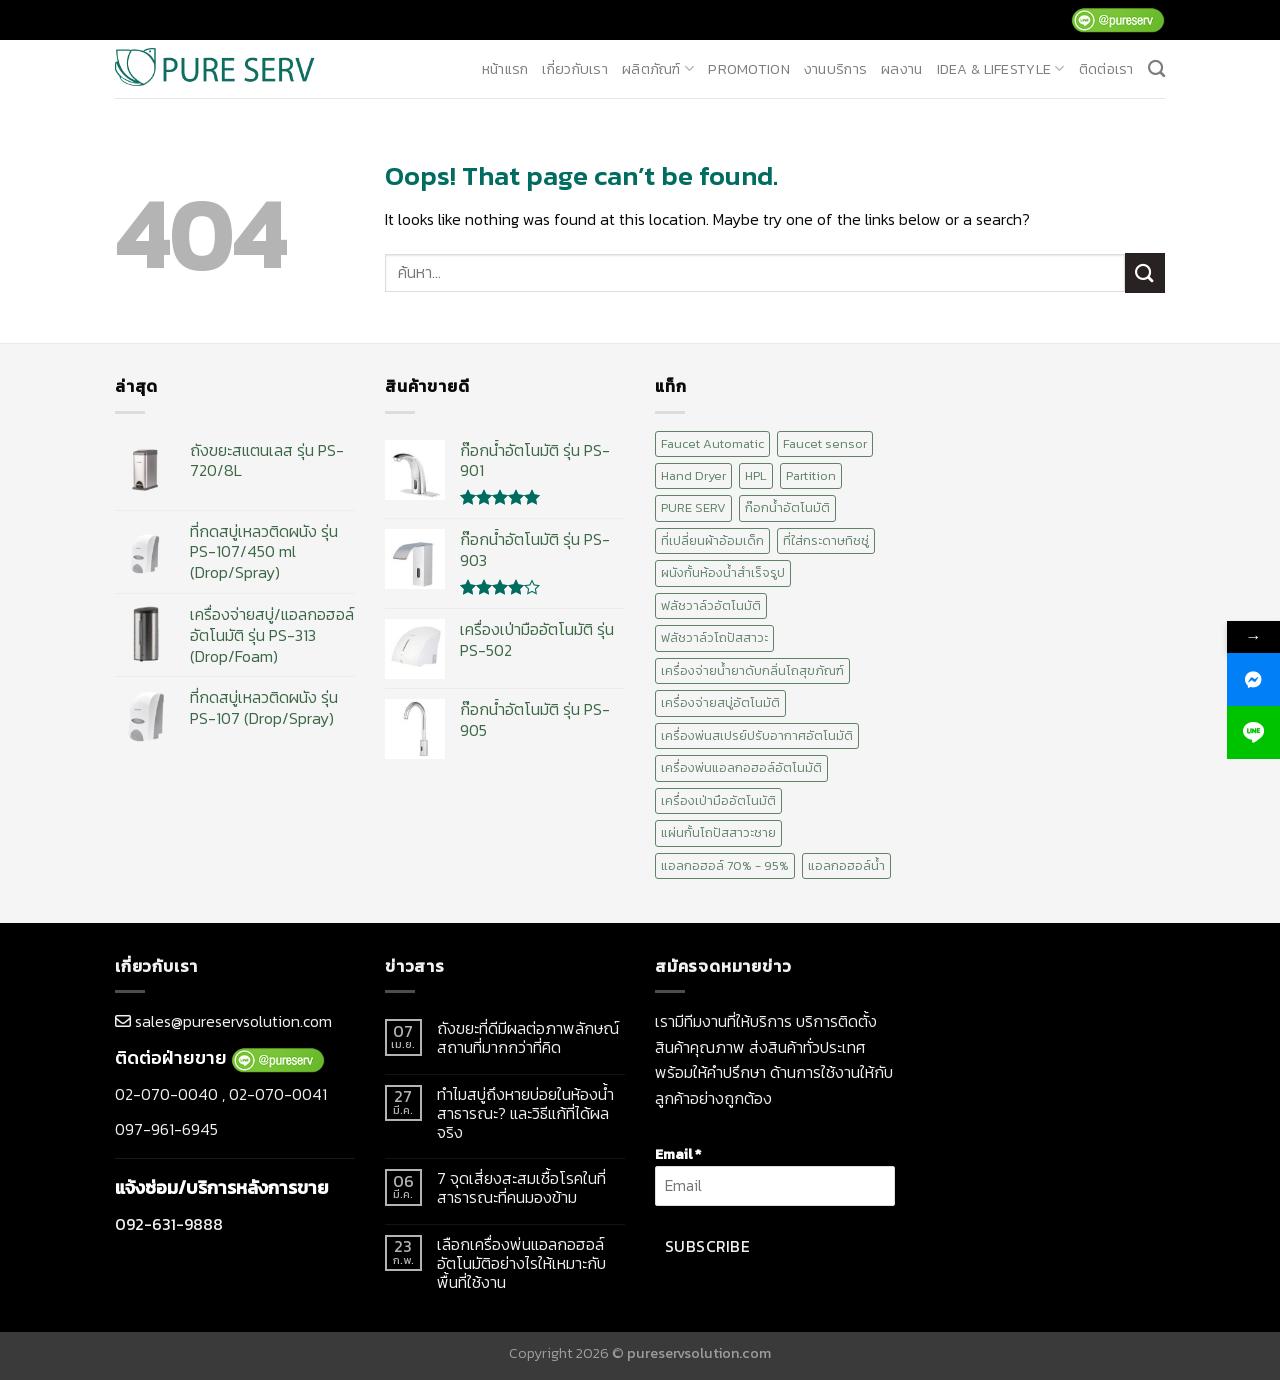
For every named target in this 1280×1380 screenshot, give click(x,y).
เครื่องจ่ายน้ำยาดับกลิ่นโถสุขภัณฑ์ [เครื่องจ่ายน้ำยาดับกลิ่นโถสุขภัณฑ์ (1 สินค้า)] (752, 670)
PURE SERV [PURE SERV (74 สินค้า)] (693, 507)
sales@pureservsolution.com (233, 1021)
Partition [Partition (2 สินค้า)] (811, 475)
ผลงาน (901, 69)
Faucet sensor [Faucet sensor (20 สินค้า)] (825, 443)
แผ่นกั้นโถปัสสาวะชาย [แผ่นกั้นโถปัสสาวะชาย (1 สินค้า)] (718, 832)
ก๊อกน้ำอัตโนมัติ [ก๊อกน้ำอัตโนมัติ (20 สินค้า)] (787, 507)
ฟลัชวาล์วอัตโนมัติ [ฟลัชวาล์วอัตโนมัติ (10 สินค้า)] (711, 605)
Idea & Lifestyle (1001, 69)
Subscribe (707, 1246)
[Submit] (1145, 272)
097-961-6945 (166, 1129)
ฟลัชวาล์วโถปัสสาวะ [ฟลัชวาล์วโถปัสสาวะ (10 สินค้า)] (714, 637)
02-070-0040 (166, 1094)
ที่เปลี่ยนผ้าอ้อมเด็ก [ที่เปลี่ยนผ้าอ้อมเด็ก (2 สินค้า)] (712, 540)
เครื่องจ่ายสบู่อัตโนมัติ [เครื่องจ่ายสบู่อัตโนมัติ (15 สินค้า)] (720, 702)
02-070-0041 (278, 1094)
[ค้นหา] (1156, 69)
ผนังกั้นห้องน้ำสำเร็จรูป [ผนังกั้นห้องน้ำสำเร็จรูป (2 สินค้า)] (723, 572)
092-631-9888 (169, 1224)
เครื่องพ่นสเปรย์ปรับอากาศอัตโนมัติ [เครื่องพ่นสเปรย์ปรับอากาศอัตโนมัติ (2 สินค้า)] (757, 735)
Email (678, 1154)
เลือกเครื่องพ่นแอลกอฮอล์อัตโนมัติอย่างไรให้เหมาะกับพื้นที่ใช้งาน (521, 1264)
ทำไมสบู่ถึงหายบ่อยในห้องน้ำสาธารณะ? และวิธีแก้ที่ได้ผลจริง (525, 1114)
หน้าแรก (505, 69)
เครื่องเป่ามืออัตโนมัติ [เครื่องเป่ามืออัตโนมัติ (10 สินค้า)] (718, 800)
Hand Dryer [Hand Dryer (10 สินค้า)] (693, 475)
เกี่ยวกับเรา (575, 69)
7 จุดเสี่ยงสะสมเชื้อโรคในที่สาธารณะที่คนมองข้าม (521, 1188)
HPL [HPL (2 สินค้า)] (756, 475)
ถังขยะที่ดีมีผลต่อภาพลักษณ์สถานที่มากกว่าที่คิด (528, 1038)
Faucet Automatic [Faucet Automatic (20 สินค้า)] (712, 443)
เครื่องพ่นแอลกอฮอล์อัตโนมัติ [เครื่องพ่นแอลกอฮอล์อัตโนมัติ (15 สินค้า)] (741, 767)
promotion (749, 69)
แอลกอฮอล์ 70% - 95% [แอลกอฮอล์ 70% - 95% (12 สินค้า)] (725, 865)
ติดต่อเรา (1106, 69)
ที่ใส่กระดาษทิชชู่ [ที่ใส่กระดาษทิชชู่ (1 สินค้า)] (826, 540)
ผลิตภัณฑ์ (658, 69)
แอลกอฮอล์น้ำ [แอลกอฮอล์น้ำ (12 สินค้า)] (846, 865)
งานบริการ (835, 69)
